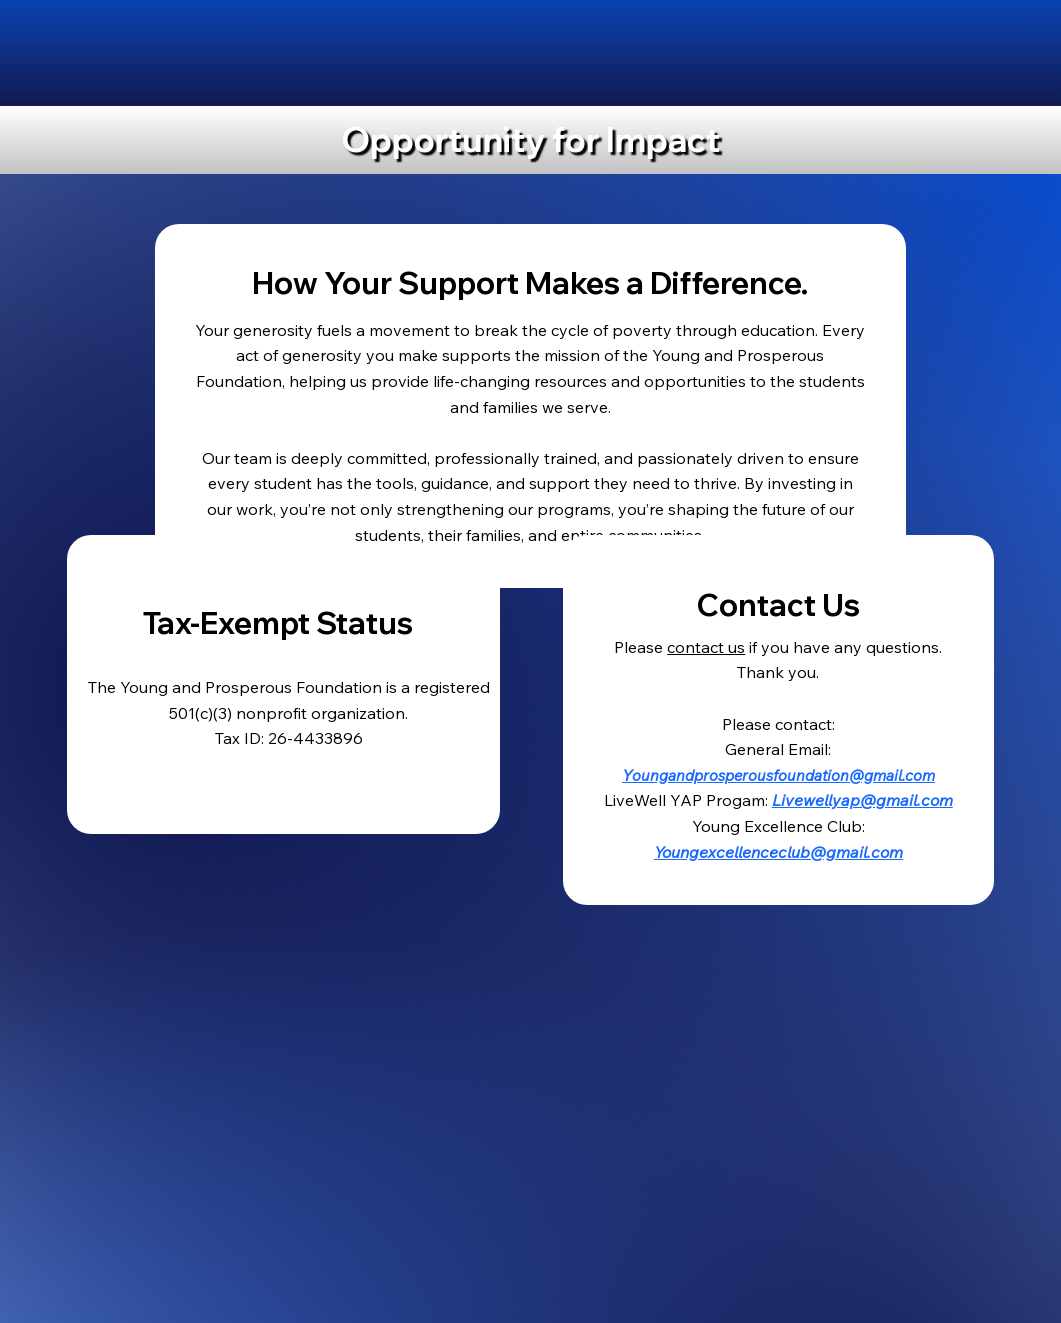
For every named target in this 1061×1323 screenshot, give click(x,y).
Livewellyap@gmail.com (862, 800)
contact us (706, 647)
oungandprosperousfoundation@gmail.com (783, 775)
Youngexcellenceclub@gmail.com (778, 852)
